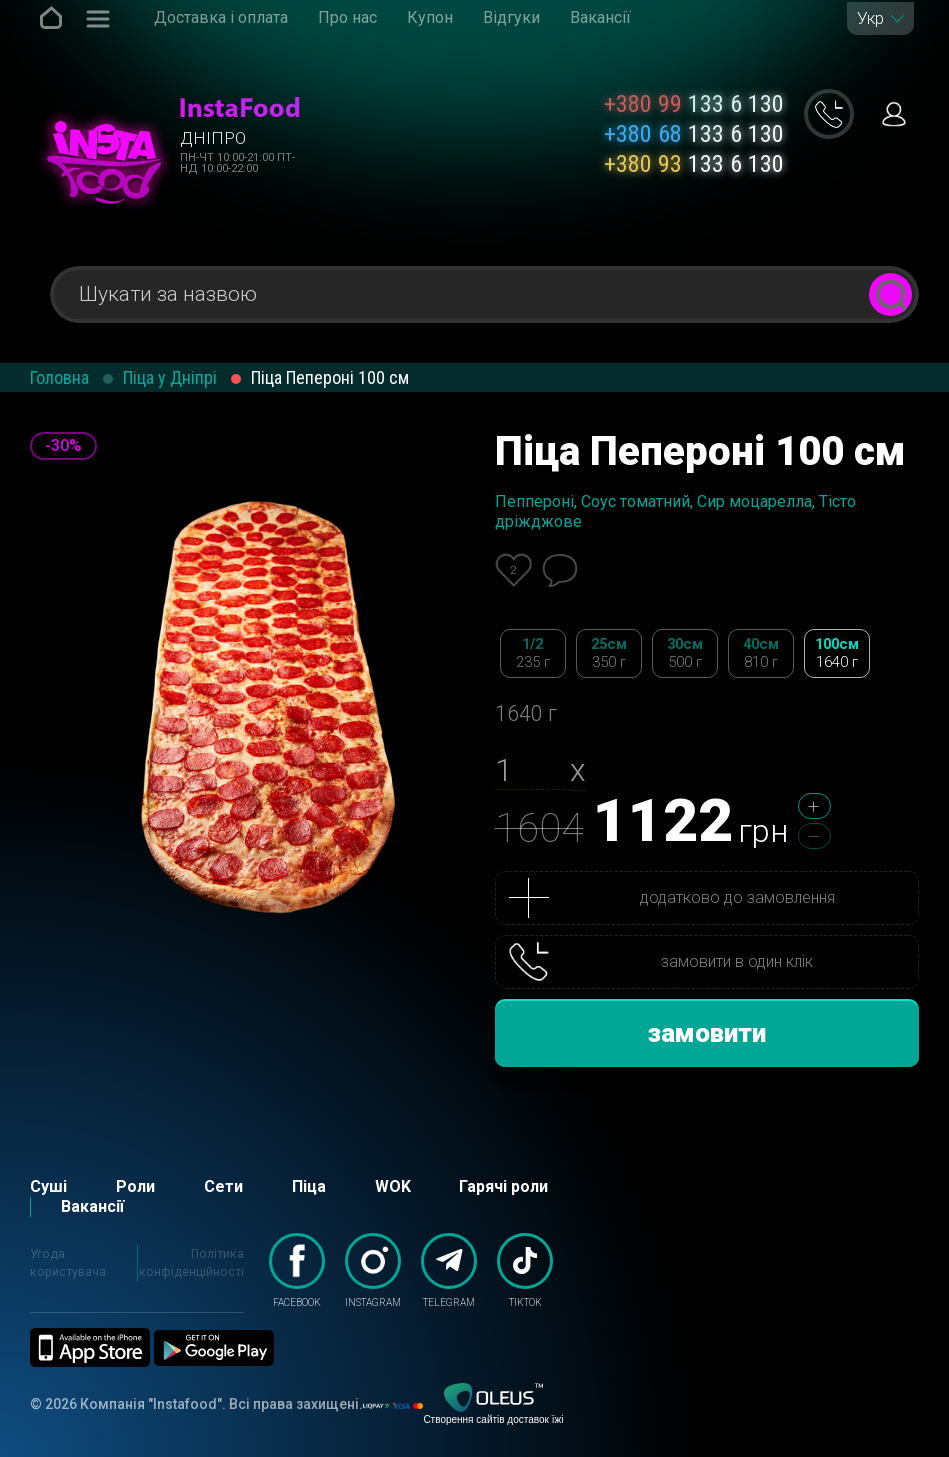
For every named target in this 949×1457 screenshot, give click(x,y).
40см (761, 653)
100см (837, 653)
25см (609, 653)
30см (685, 653)
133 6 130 (694, 104)
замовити (707, 1033)
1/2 (533, 653)
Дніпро (213, 138)
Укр (870, 18)
